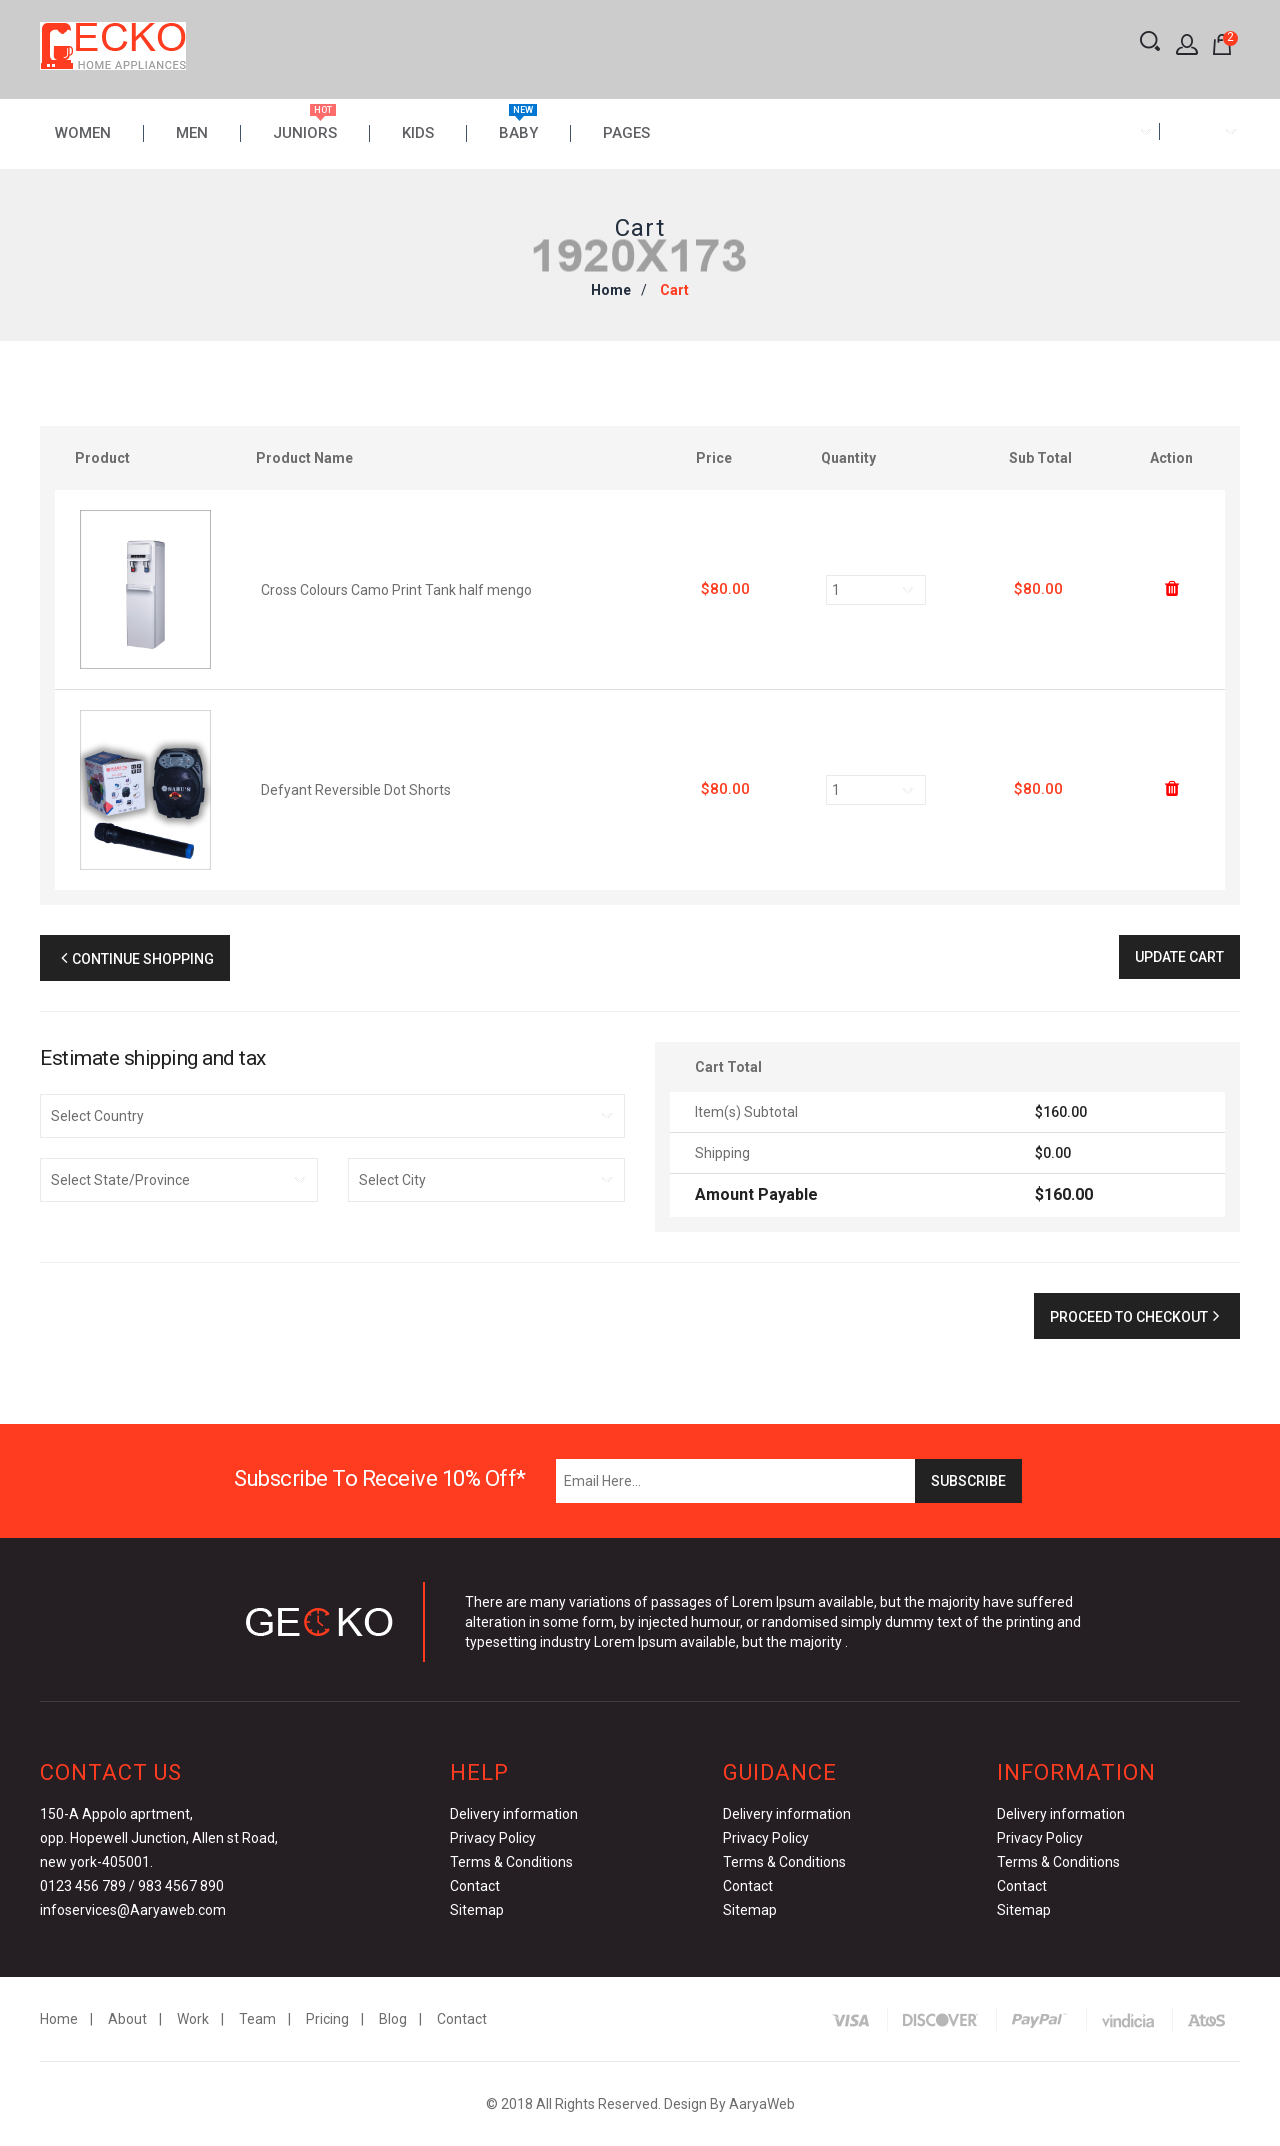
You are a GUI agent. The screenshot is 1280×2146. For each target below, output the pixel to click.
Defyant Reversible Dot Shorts (356, 790)
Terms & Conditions (511, 1862)
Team (257, 2019)
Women (83, 133)
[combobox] (1119, 131)
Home (611, 290)
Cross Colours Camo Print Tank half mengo (396, 590)
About (127, 2019)
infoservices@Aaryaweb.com (133, 1910)
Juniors (305, 133)
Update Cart (1179, 957)
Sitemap (477, 1910)
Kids (418, 133)
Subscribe (968, 1481)
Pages (626, 133)
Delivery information (514, 1814)
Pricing (327, 2019)
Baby (518, 133)
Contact (475, 1886)
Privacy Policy (493, 1838)
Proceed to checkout (1137, 1317)
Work (193, 2019)
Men (192, 133)
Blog (393, 2019)
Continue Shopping (135, 959)
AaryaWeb (762, 2104)
